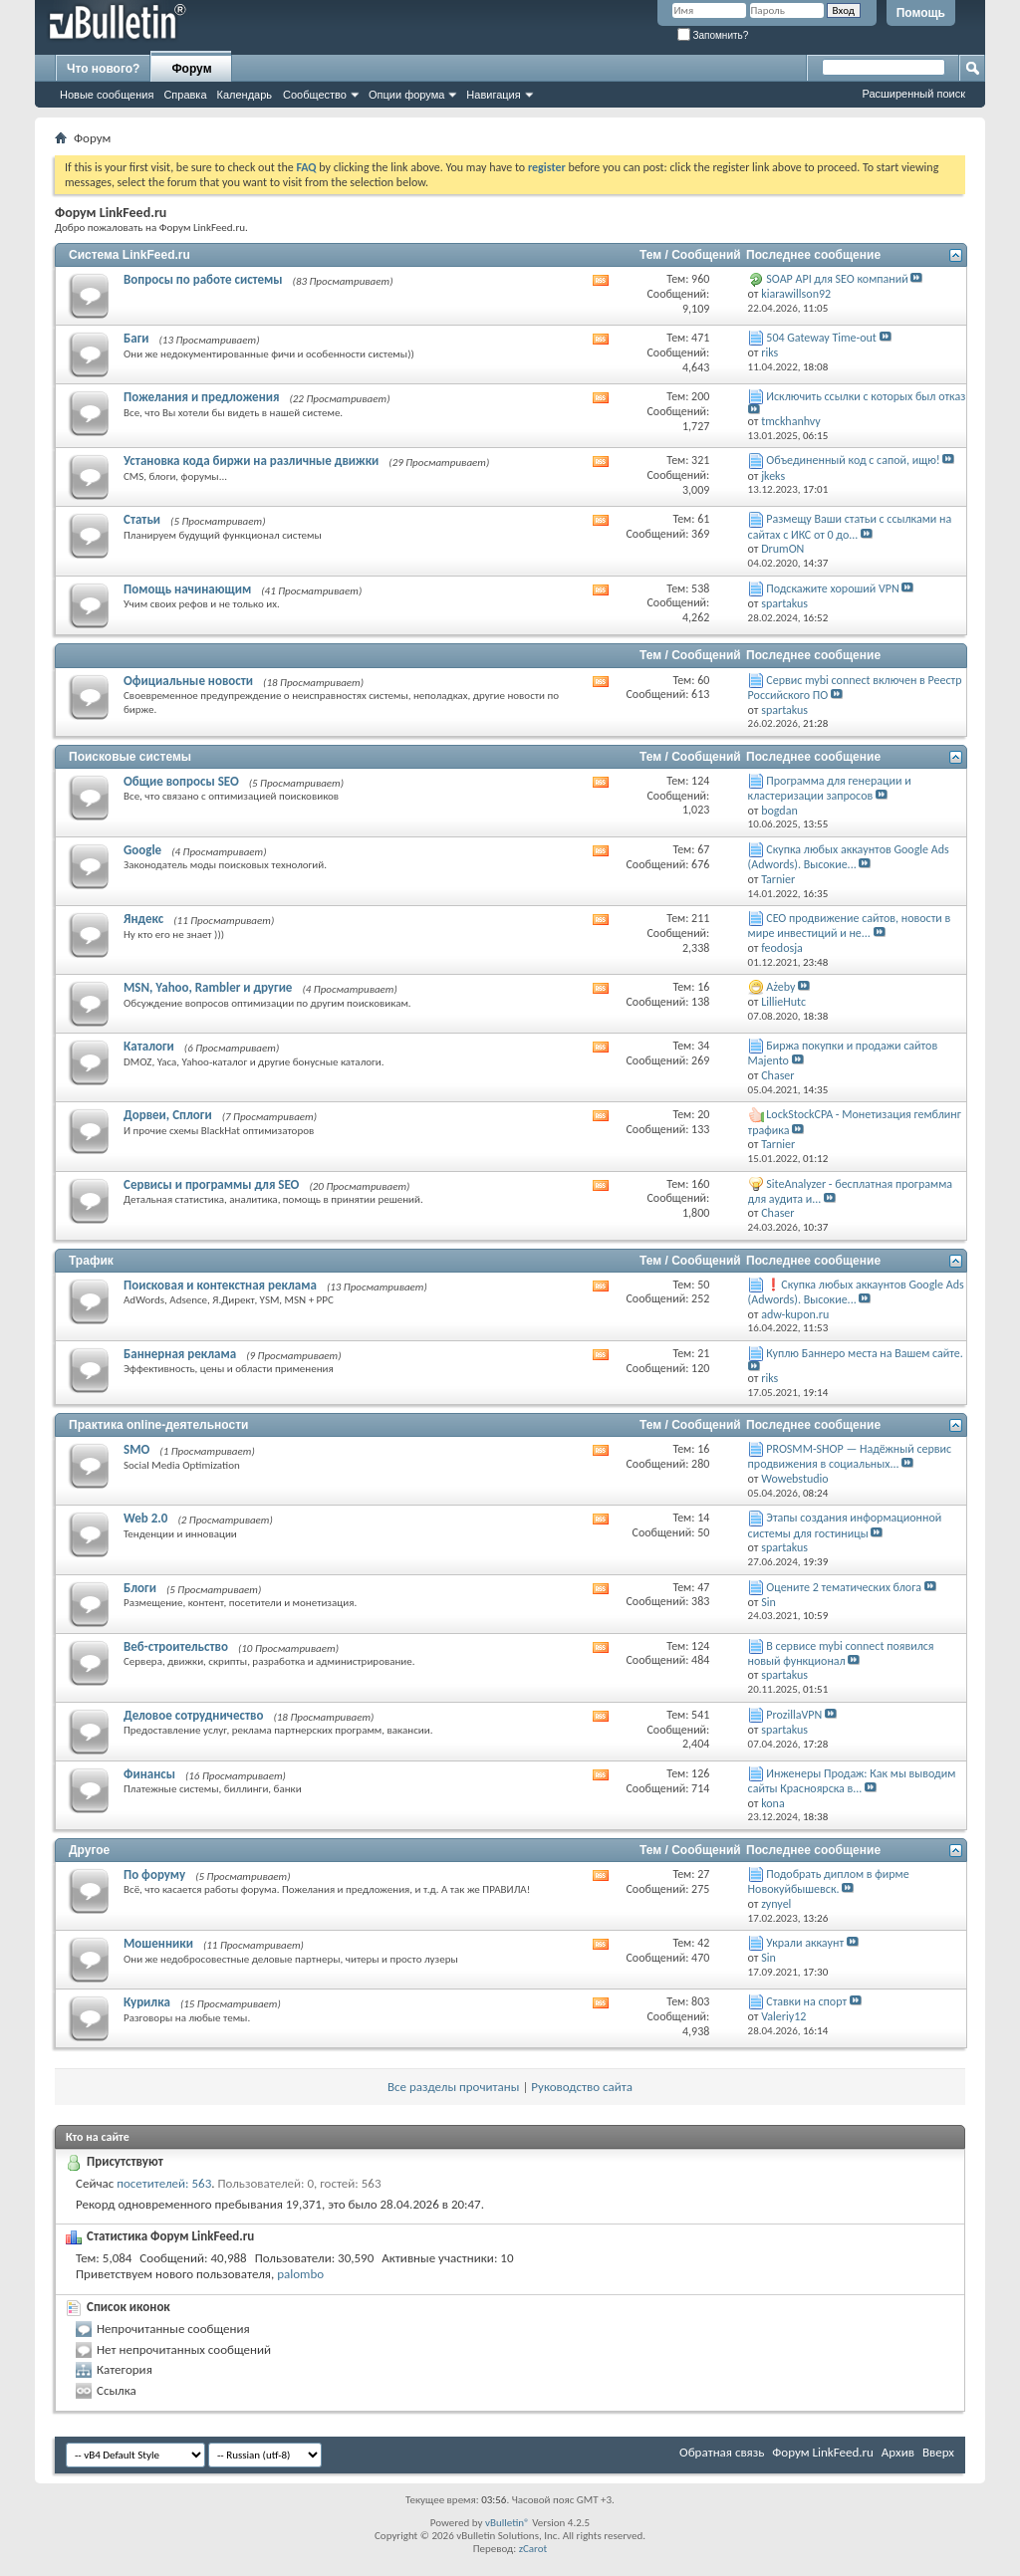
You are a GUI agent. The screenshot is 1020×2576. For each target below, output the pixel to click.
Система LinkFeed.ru (129, 255)
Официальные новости (188, 680)
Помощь (920, 13)
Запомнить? (713, 35)
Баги (136, 338)
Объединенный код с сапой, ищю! (852, 460)
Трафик (91, 1261)
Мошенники (158, 1943)
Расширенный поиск (913, 94)
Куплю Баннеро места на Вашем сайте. (864, 1353)
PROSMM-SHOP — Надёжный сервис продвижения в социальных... (850, 1456)
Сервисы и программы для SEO (211, 1184)
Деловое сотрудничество (193, 1715)
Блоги (140, 1587)
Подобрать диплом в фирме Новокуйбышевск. (828, 1881)
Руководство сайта (582, 2086)
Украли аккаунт (805, 1943)
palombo (300, 2273)
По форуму (154, 1874)
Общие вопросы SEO (181, 781)
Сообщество (315, 95)
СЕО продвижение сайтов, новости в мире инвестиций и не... (849, 925)
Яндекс (143, 918)
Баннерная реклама (180, 1353)
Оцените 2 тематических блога (843, 1587)
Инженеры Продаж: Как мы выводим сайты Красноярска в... (852, 1780)
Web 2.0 (145, 1518)
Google (142, 849)
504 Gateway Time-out (821, 338)
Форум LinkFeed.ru (823, 2452)
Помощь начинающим (187, 589)
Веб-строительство (176, 1646)
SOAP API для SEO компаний (836, 279)
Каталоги (149, 1046)
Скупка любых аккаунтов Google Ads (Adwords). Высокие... (848, 856)
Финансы (149, 1773)
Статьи (142, 519)
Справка (184, 95)
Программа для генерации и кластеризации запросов (829, 788)
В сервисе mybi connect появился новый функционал (841, 1653)
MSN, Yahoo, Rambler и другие (208, 987)
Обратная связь (721, 2452)
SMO (136, 1449)
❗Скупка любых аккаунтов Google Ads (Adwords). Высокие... (856, 1292)
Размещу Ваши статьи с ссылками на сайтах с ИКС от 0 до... (850, 526)
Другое (89, 1850)
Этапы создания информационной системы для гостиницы (845, 1525)
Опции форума (406, 95)
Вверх (938, 2452)
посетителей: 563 (164, 2183)
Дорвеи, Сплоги (168, 1114)
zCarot (533, 2548)
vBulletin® (507, 2522)
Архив (898, 2452)
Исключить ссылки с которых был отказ (865, 396)
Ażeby (780, 987)
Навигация (493, 95)
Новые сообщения (106, 95)
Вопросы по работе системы (203, 279)
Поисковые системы (130, 757)
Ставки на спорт (806, 2001)
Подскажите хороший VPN (832, 588)
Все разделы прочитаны (453, 2086)
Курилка (147, 2001)
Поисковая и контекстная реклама (220, 1285)
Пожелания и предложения (201, 396)
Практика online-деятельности (158, 1425)
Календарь (245, 95)
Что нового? (103, 69)
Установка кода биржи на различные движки (251, 460)
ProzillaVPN (794, 1715)
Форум (191, 69)
